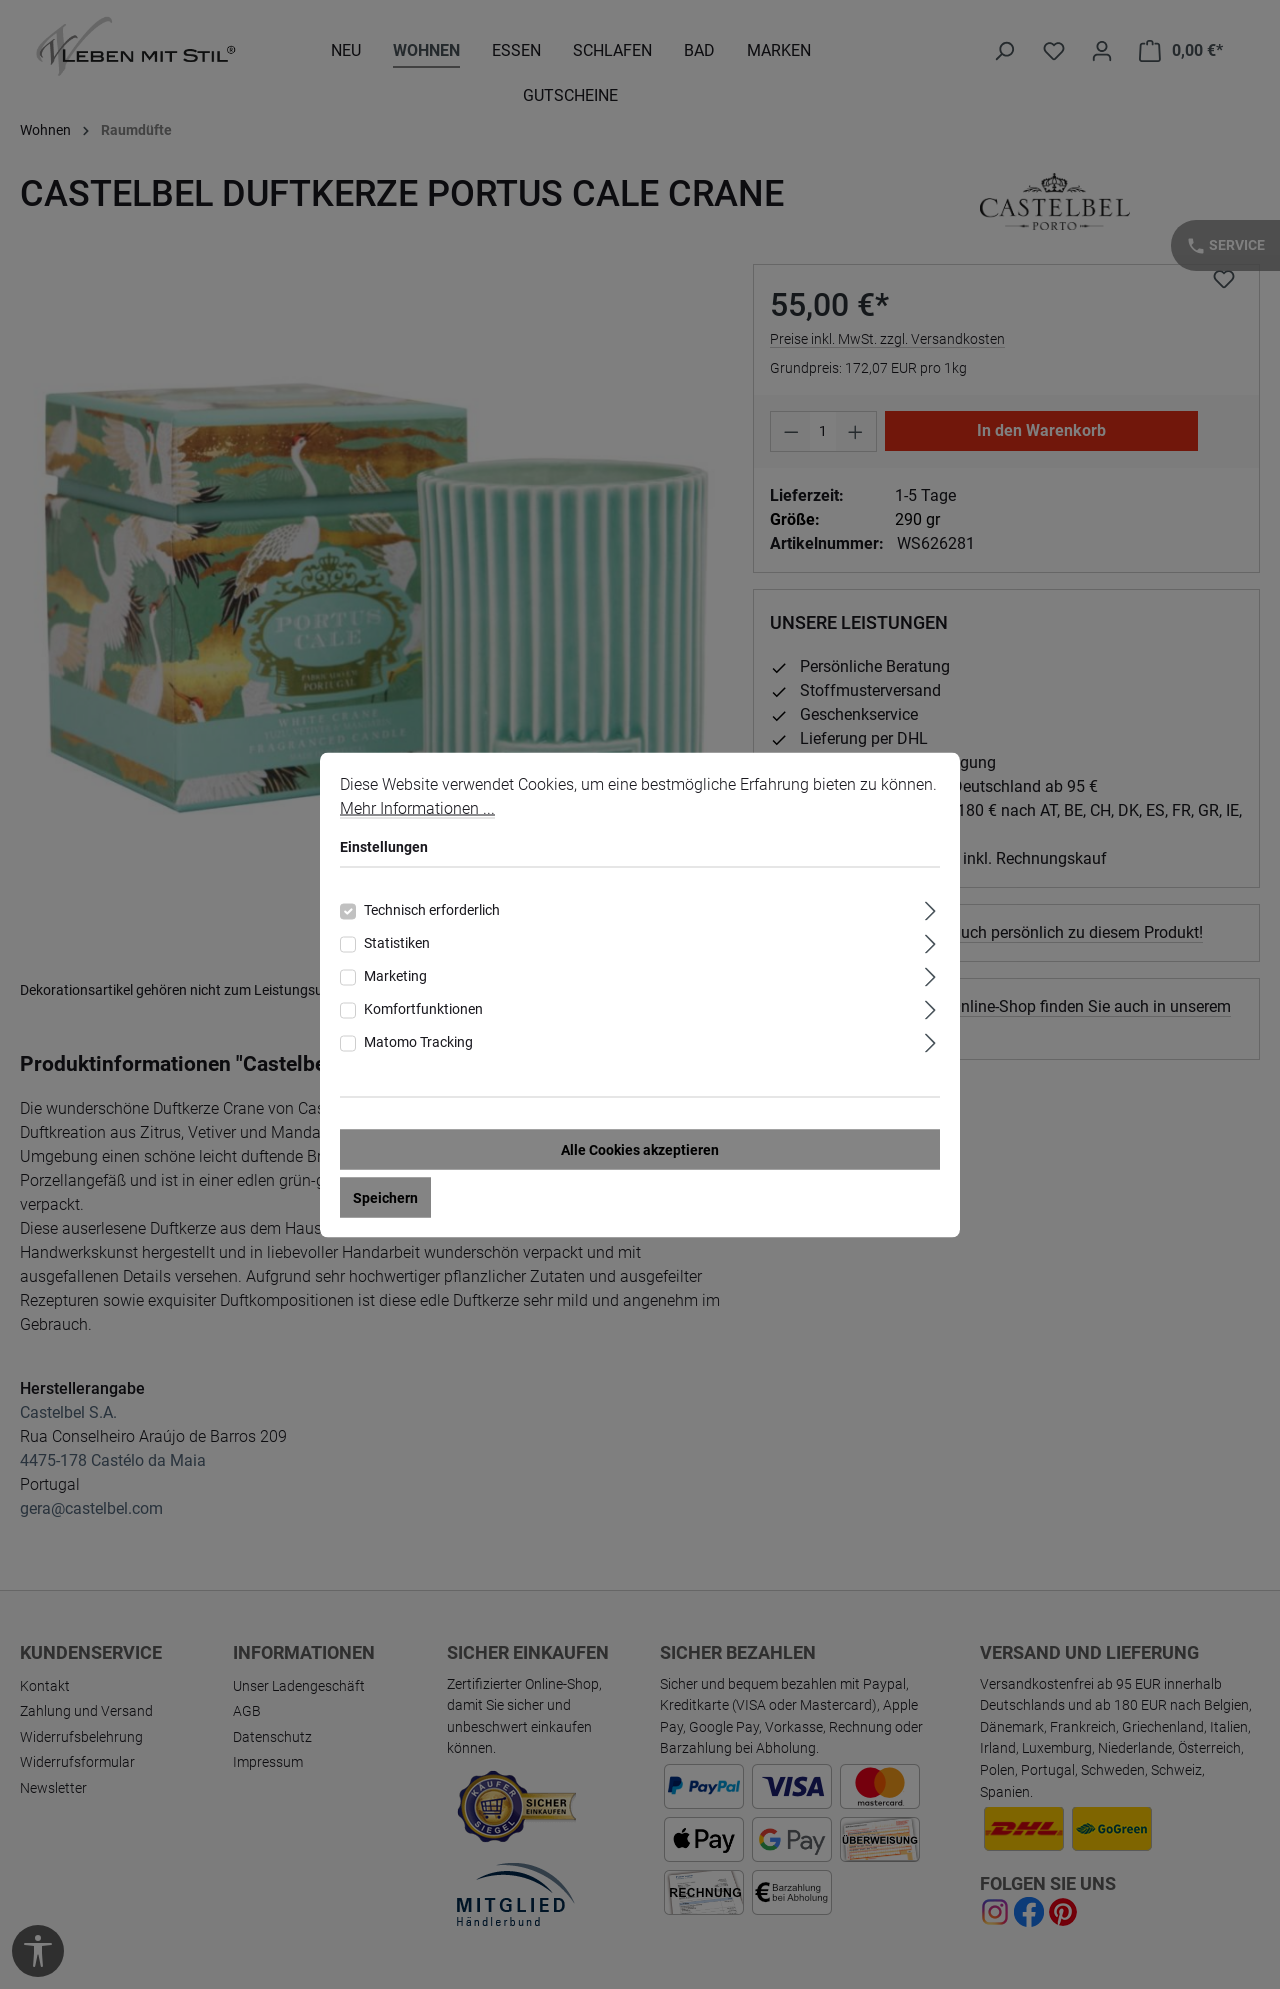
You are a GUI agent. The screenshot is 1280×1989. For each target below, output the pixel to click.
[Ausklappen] (930, 907)
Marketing (395, 975)
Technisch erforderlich (432, 909)
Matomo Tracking (418, 1041)
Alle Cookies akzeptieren (640, 1149)
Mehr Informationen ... (417, 807)
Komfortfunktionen (423, 1008)
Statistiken (397, 942)
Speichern (385, 1197)
